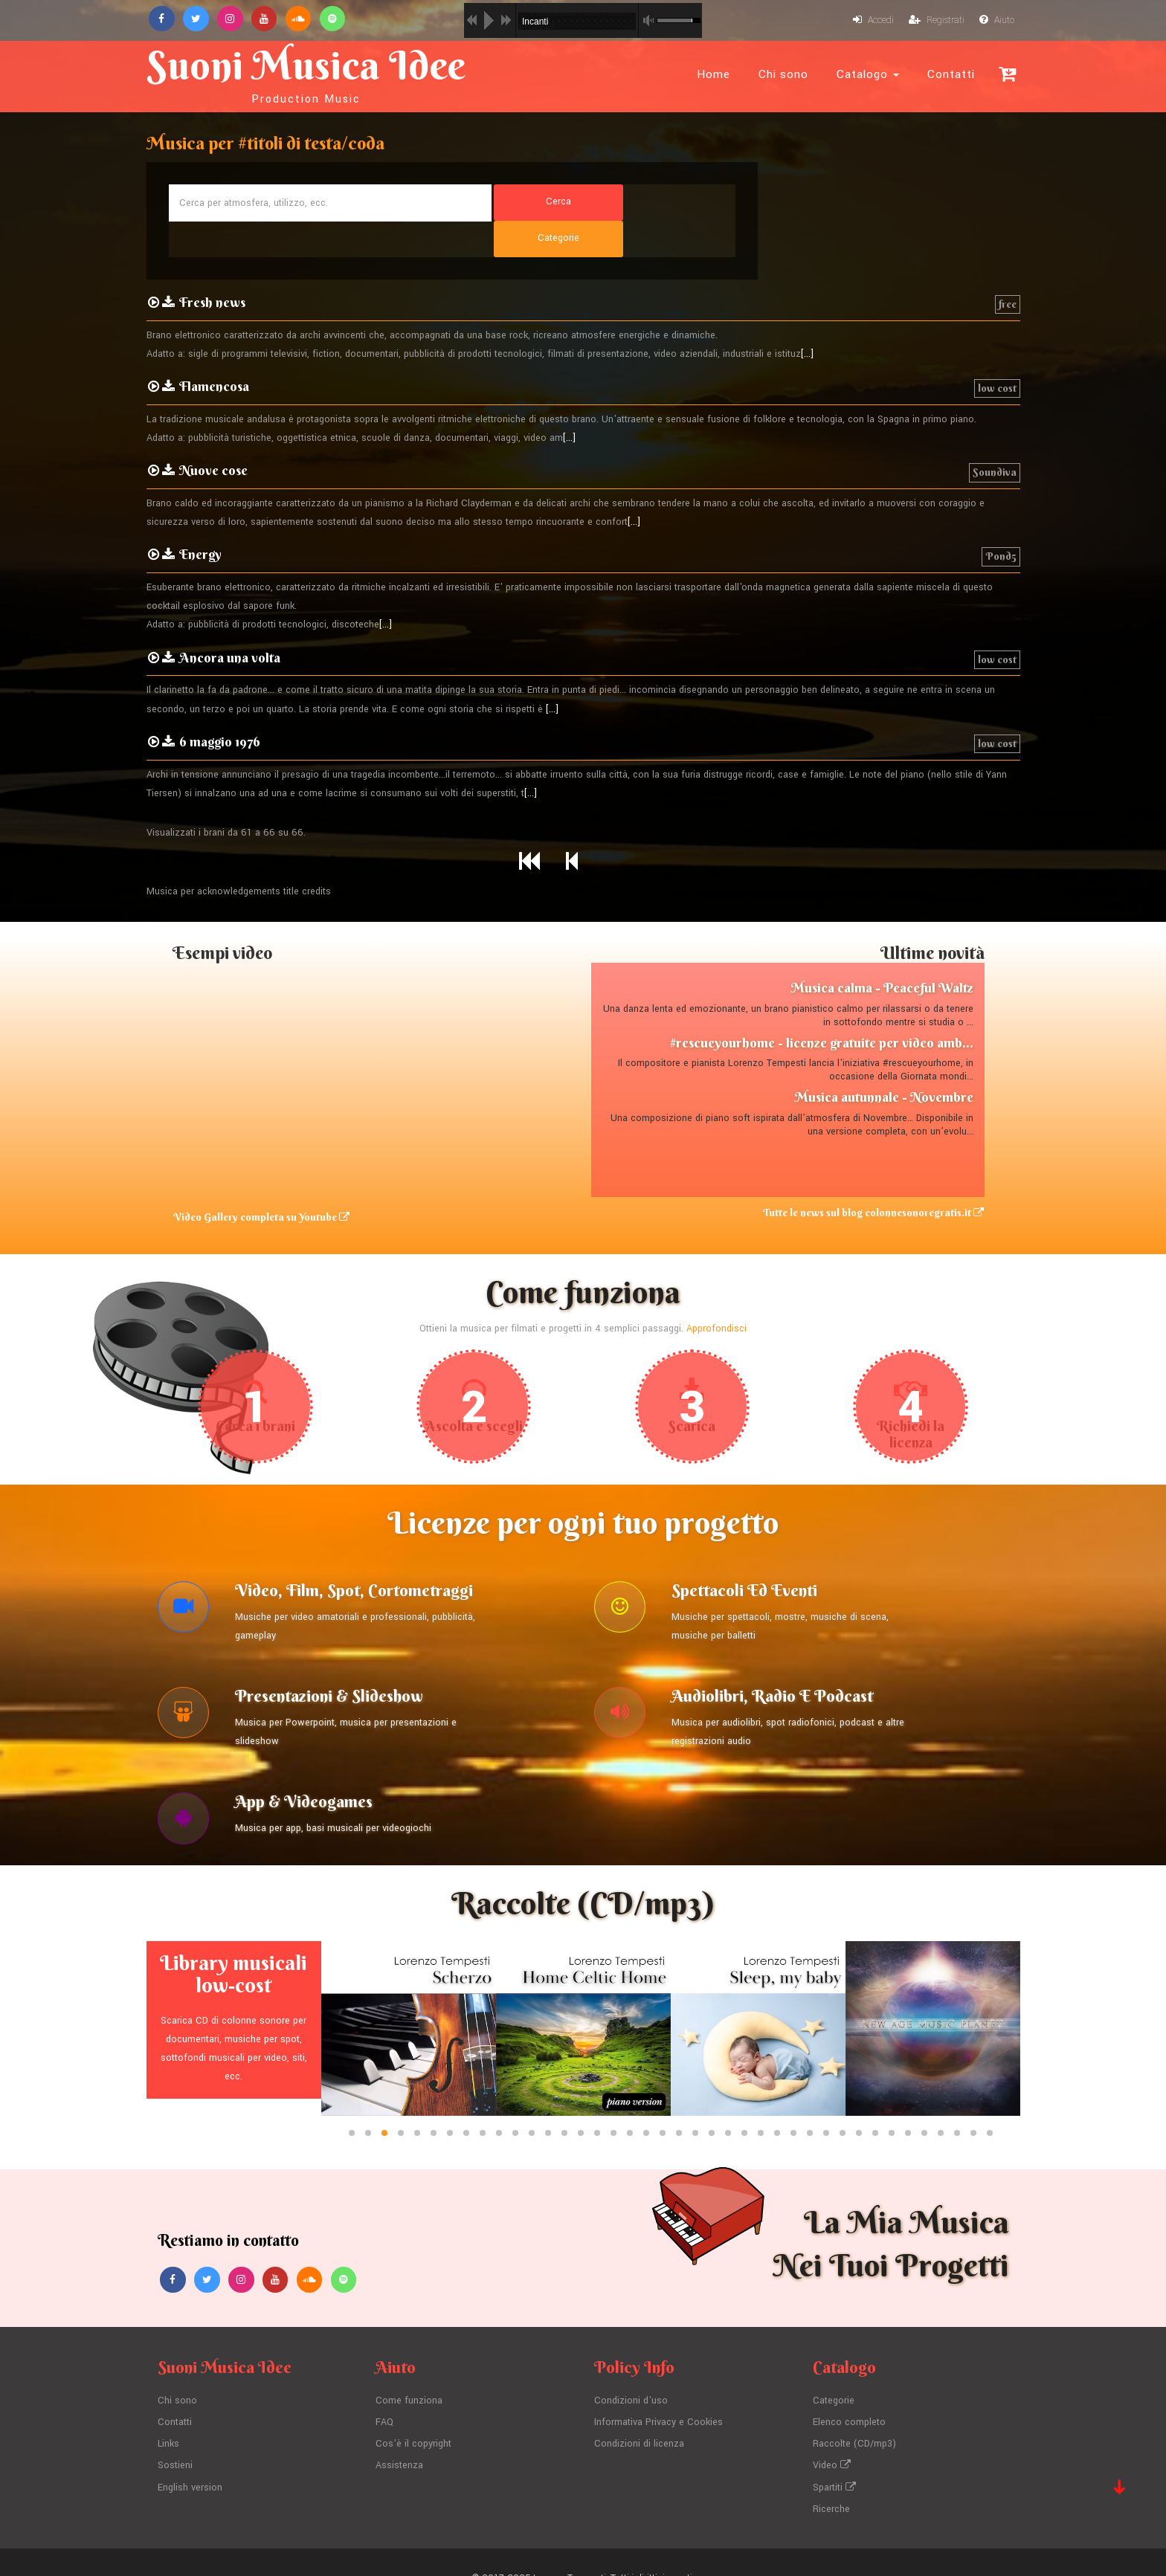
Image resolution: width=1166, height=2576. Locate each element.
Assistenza (399, 2434)
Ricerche (831, 2477)
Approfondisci (716, 1294)
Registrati (936, 21)
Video (832, 2434)
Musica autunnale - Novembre (883, 1062)
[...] (807, 319)
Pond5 (1001, 522)
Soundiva (995, 438)
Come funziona (409, 2371)
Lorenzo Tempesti (569, 2545)
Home (713, 74)
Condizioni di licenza (639, 2414)
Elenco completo (849, 2393)
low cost (997, 354)
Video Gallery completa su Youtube (261, 1182)
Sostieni (175, 2434)
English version (190, 2456)
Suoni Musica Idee (312, 73)
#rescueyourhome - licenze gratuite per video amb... (821, 1007)
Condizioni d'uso (631, 2371)
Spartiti (834, 2456)
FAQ (384, 2393)
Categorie (833, 2371)
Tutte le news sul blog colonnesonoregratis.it (874, 1178)
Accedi (872, 21)
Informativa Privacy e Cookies (658, 2393)
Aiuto (996, 21)
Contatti (951, 74)
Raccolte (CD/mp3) (854, 2414)
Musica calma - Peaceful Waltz (881, 953)
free (1008, 270)
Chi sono (783, 74)
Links (169, 2414)
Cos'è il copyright (413, 2414)
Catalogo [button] (868, 74)
